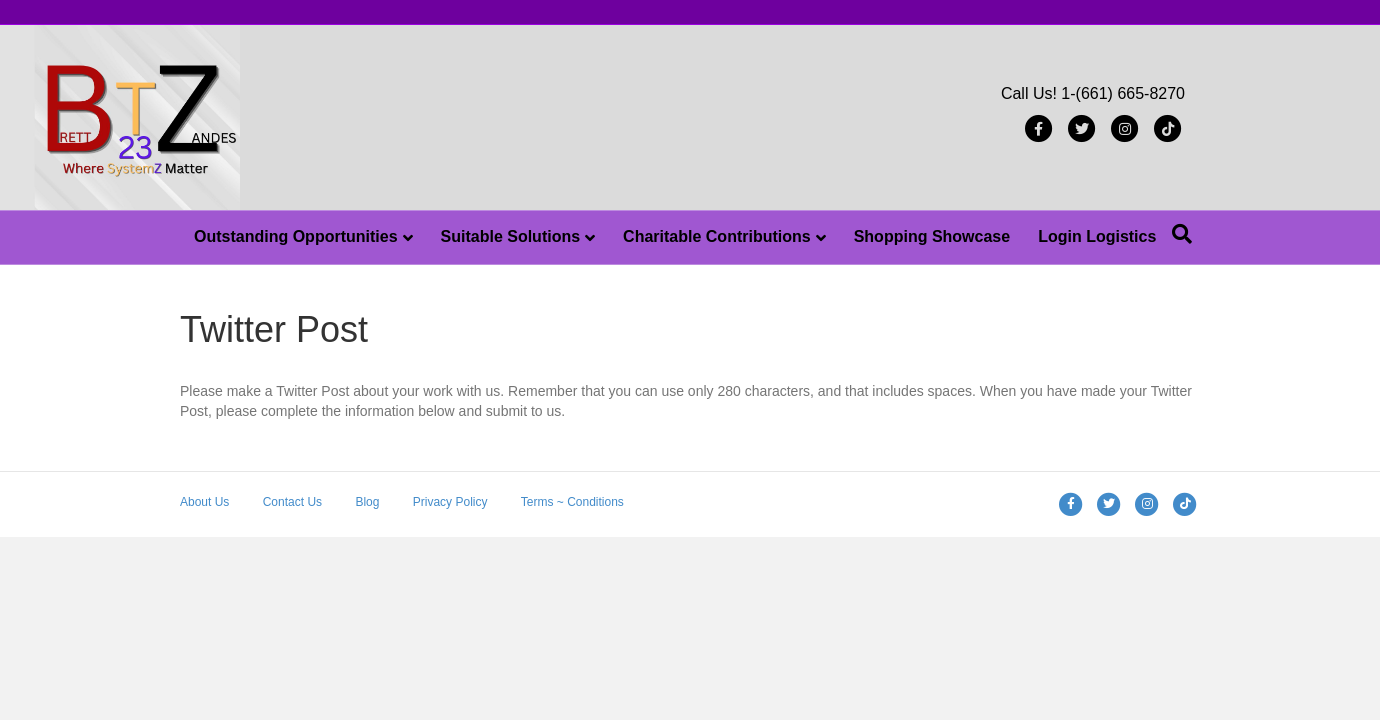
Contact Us (292, 502)
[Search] (1182, 234)
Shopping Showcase (932, 236)
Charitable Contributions (717, 236)
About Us (204, 502)
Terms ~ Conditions (572, 502)
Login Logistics (1097, 236)
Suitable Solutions (511, 236)
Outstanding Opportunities (296, 236)
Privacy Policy (450, 502)
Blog (367, 502)
